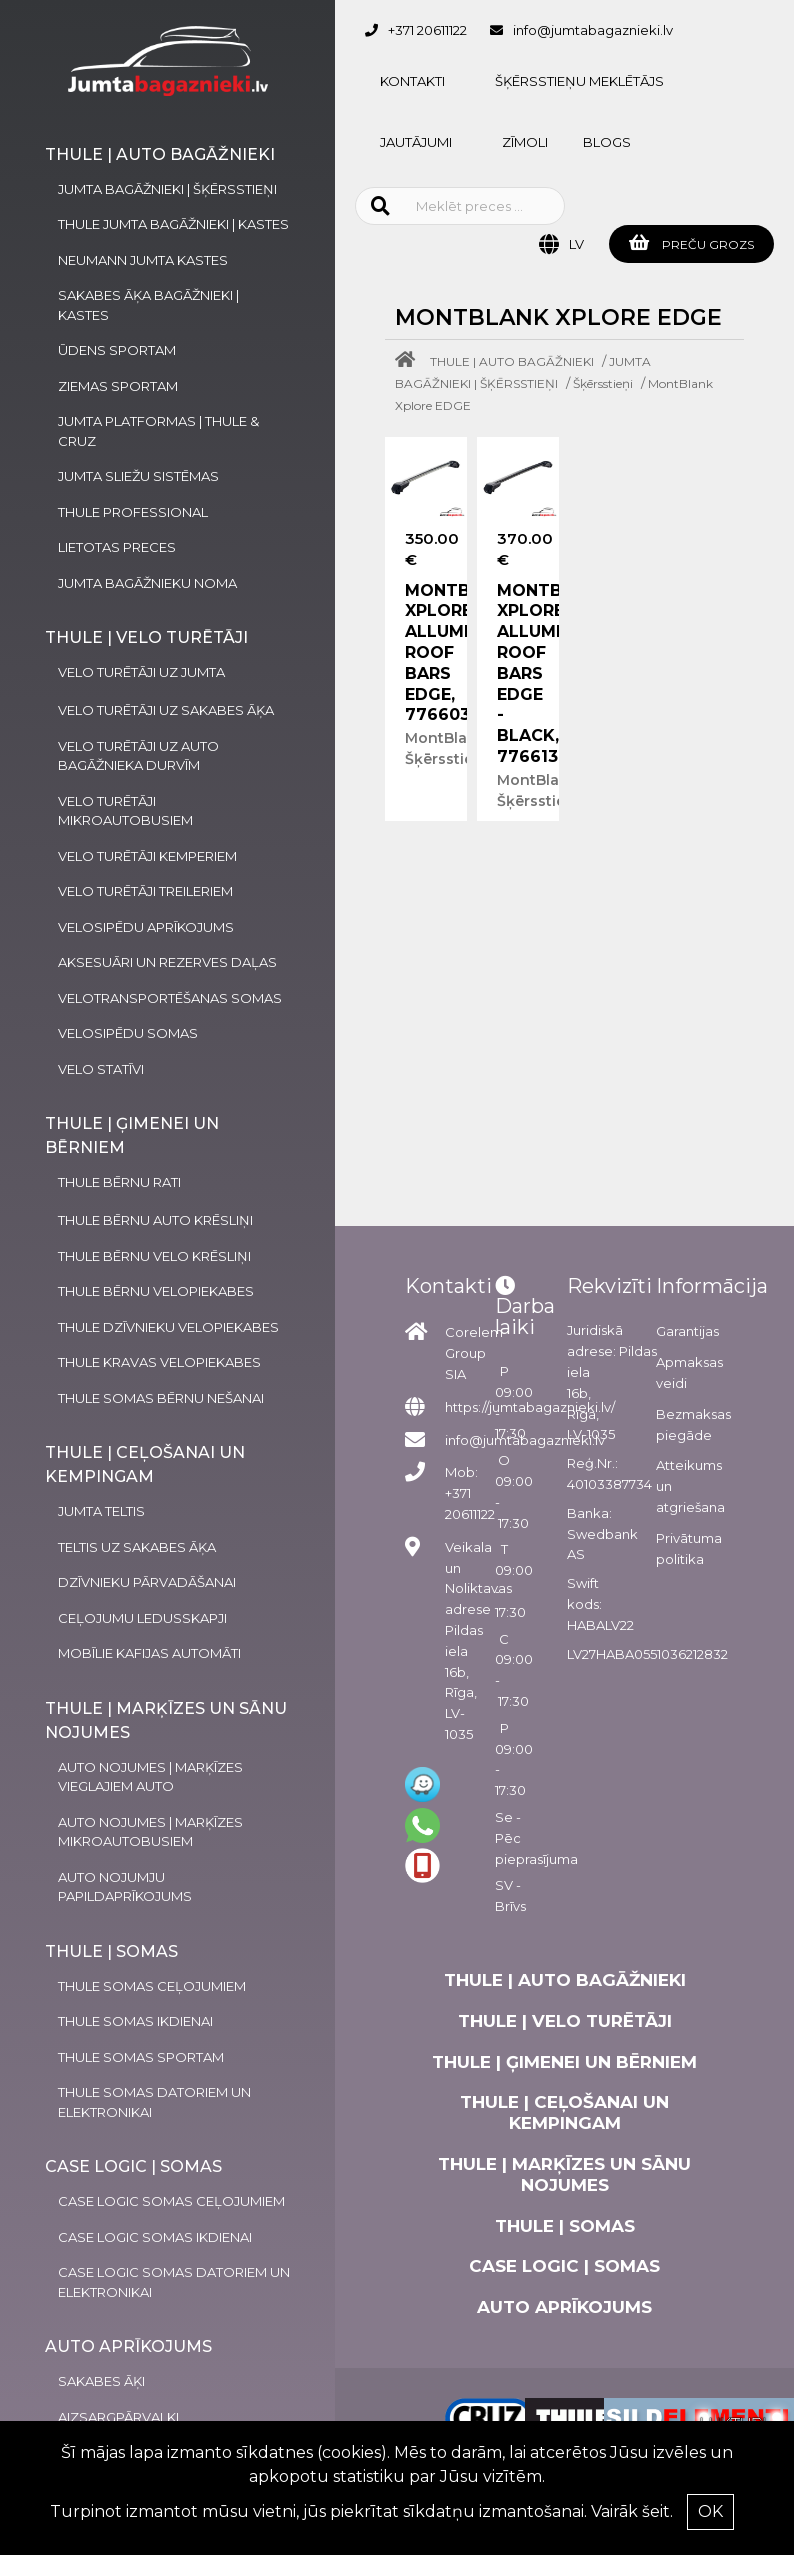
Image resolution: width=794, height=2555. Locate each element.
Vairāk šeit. (632, 2511)
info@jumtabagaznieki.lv (593, 30)
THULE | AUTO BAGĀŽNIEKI (512, 361)
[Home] (410, 361)
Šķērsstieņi (603, 383)
